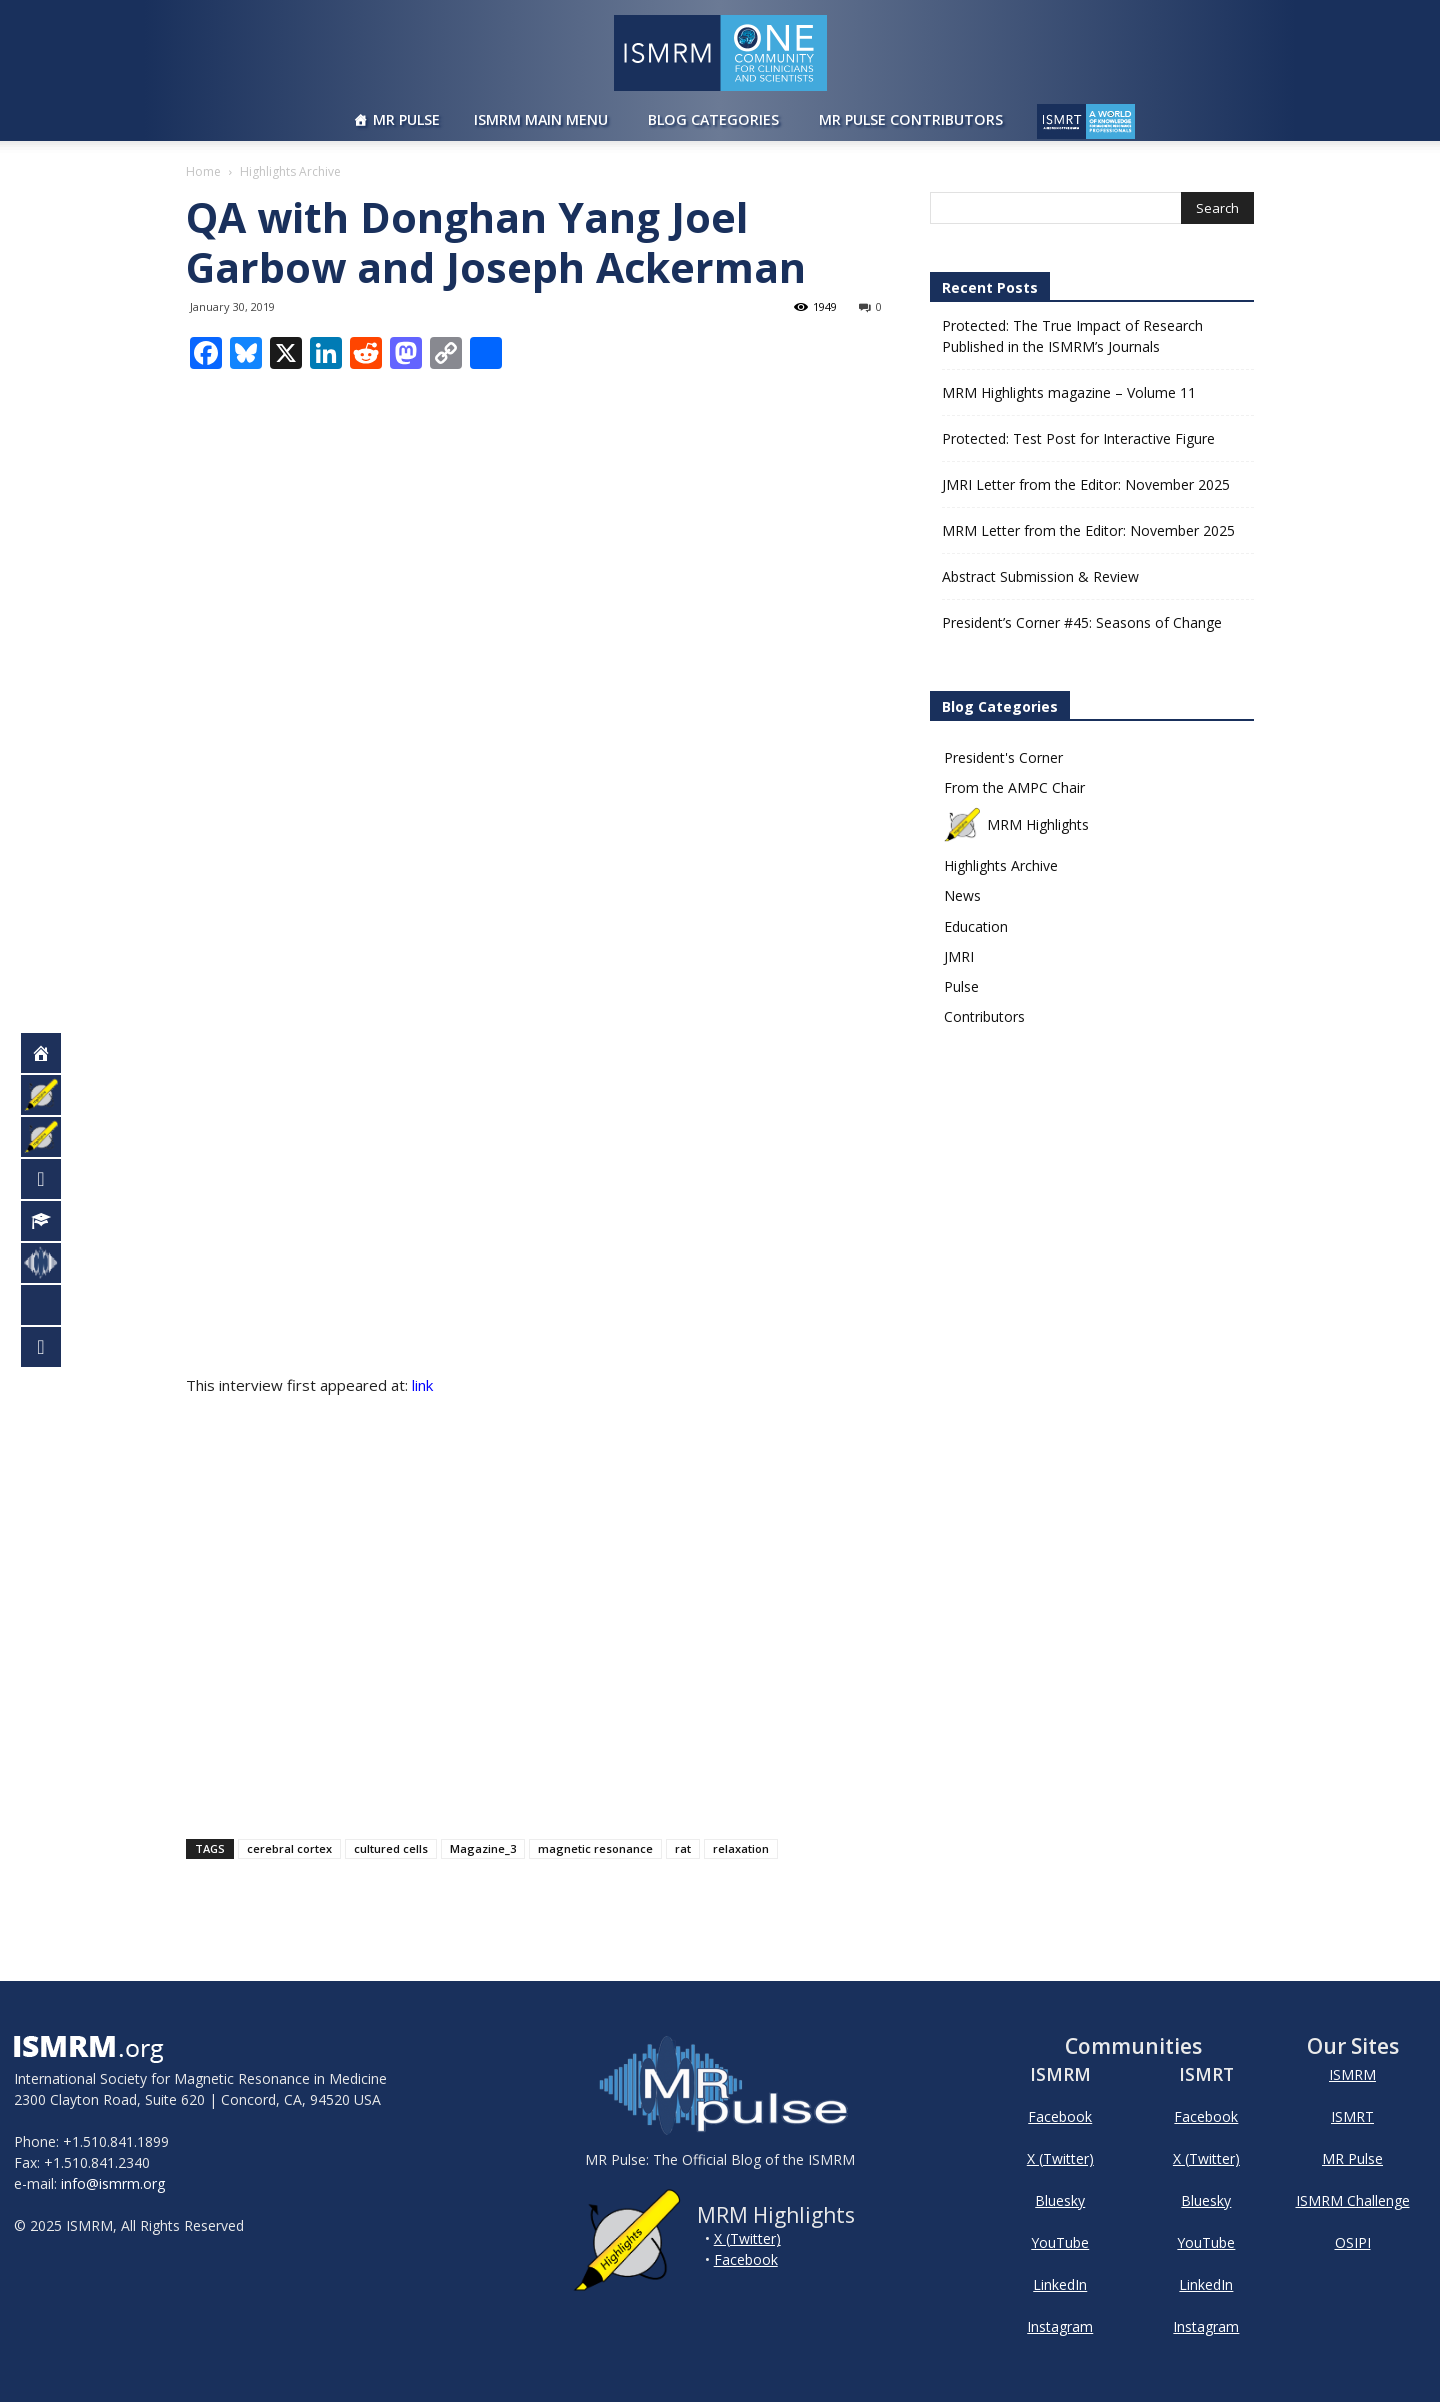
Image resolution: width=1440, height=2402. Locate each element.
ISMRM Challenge (1353, 2200)
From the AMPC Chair (1014, 787)
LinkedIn (1060, 2284)
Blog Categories (713, 119)
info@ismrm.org (113, 2183)
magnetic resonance (595, 1848)
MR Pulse (406, 119)
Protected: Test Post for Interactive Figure (1078, 438)
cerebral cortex (289, 1848)
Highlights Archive (1001, 865)
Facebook (746, 2259)
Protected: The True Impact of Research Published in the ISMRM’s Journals (1072, 336)
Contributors (984, 1016)
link (424, 1385)
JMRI (959, 956)
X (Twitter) (747, 2238)
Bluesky (1060, 2200)
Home (203, 171)
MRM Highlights (1016, 824)
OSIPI (1353, 2242)
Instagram (1060, 2326)
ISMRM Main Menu (541, 119)
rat (683, 1848)
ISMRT (1352, 2116)
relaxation (741, 1848)
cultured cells (391, 1848)
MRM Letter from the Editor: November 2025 (1088, 530)
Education (976, 926)
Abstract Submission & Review (1040, 576)
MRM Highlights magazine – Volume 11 (1069, 392)
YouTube (1060, 2242)
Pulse (961, 986)
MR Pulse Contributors (911, 119)
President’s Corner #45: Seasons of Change (1082, 622)
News (962, 895)
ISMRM (1352, 2074)
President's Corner (1003, 757)
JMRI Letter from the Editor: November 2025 (1086, 484)
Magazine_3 (483, 1848)
